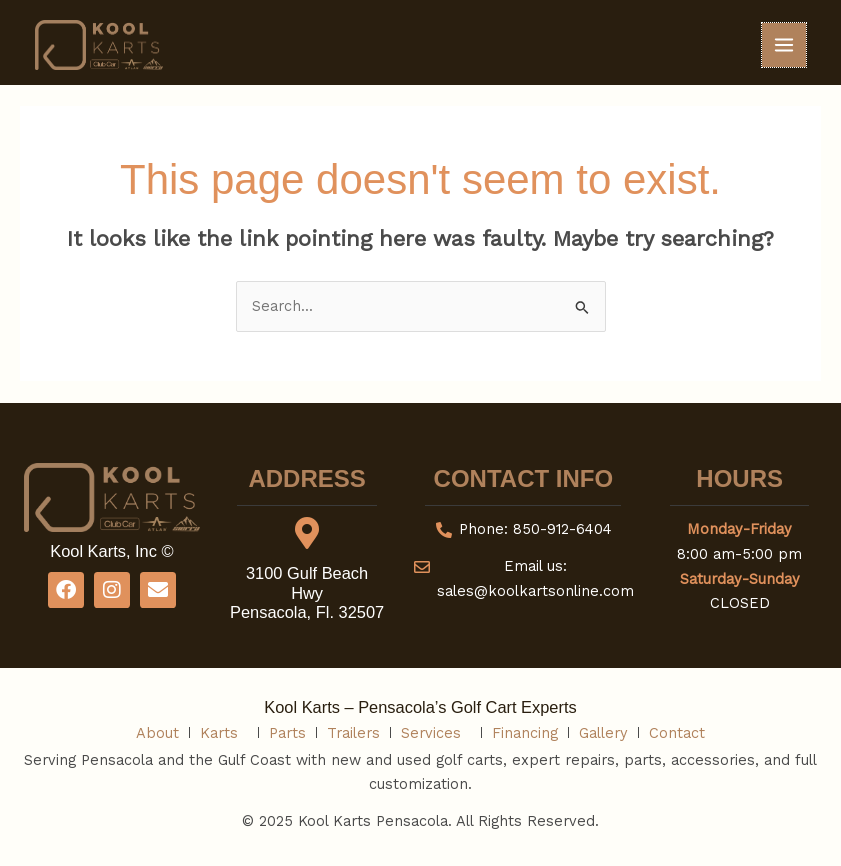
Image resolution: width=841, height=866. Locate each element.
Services (436, 733)
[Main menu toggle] (784, 45)
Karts (224, 733)
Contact (677, 733)
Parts (287, 733)
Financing (525, 733)
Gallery (603, 733)
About (157, 733)
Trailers (353, 733)
